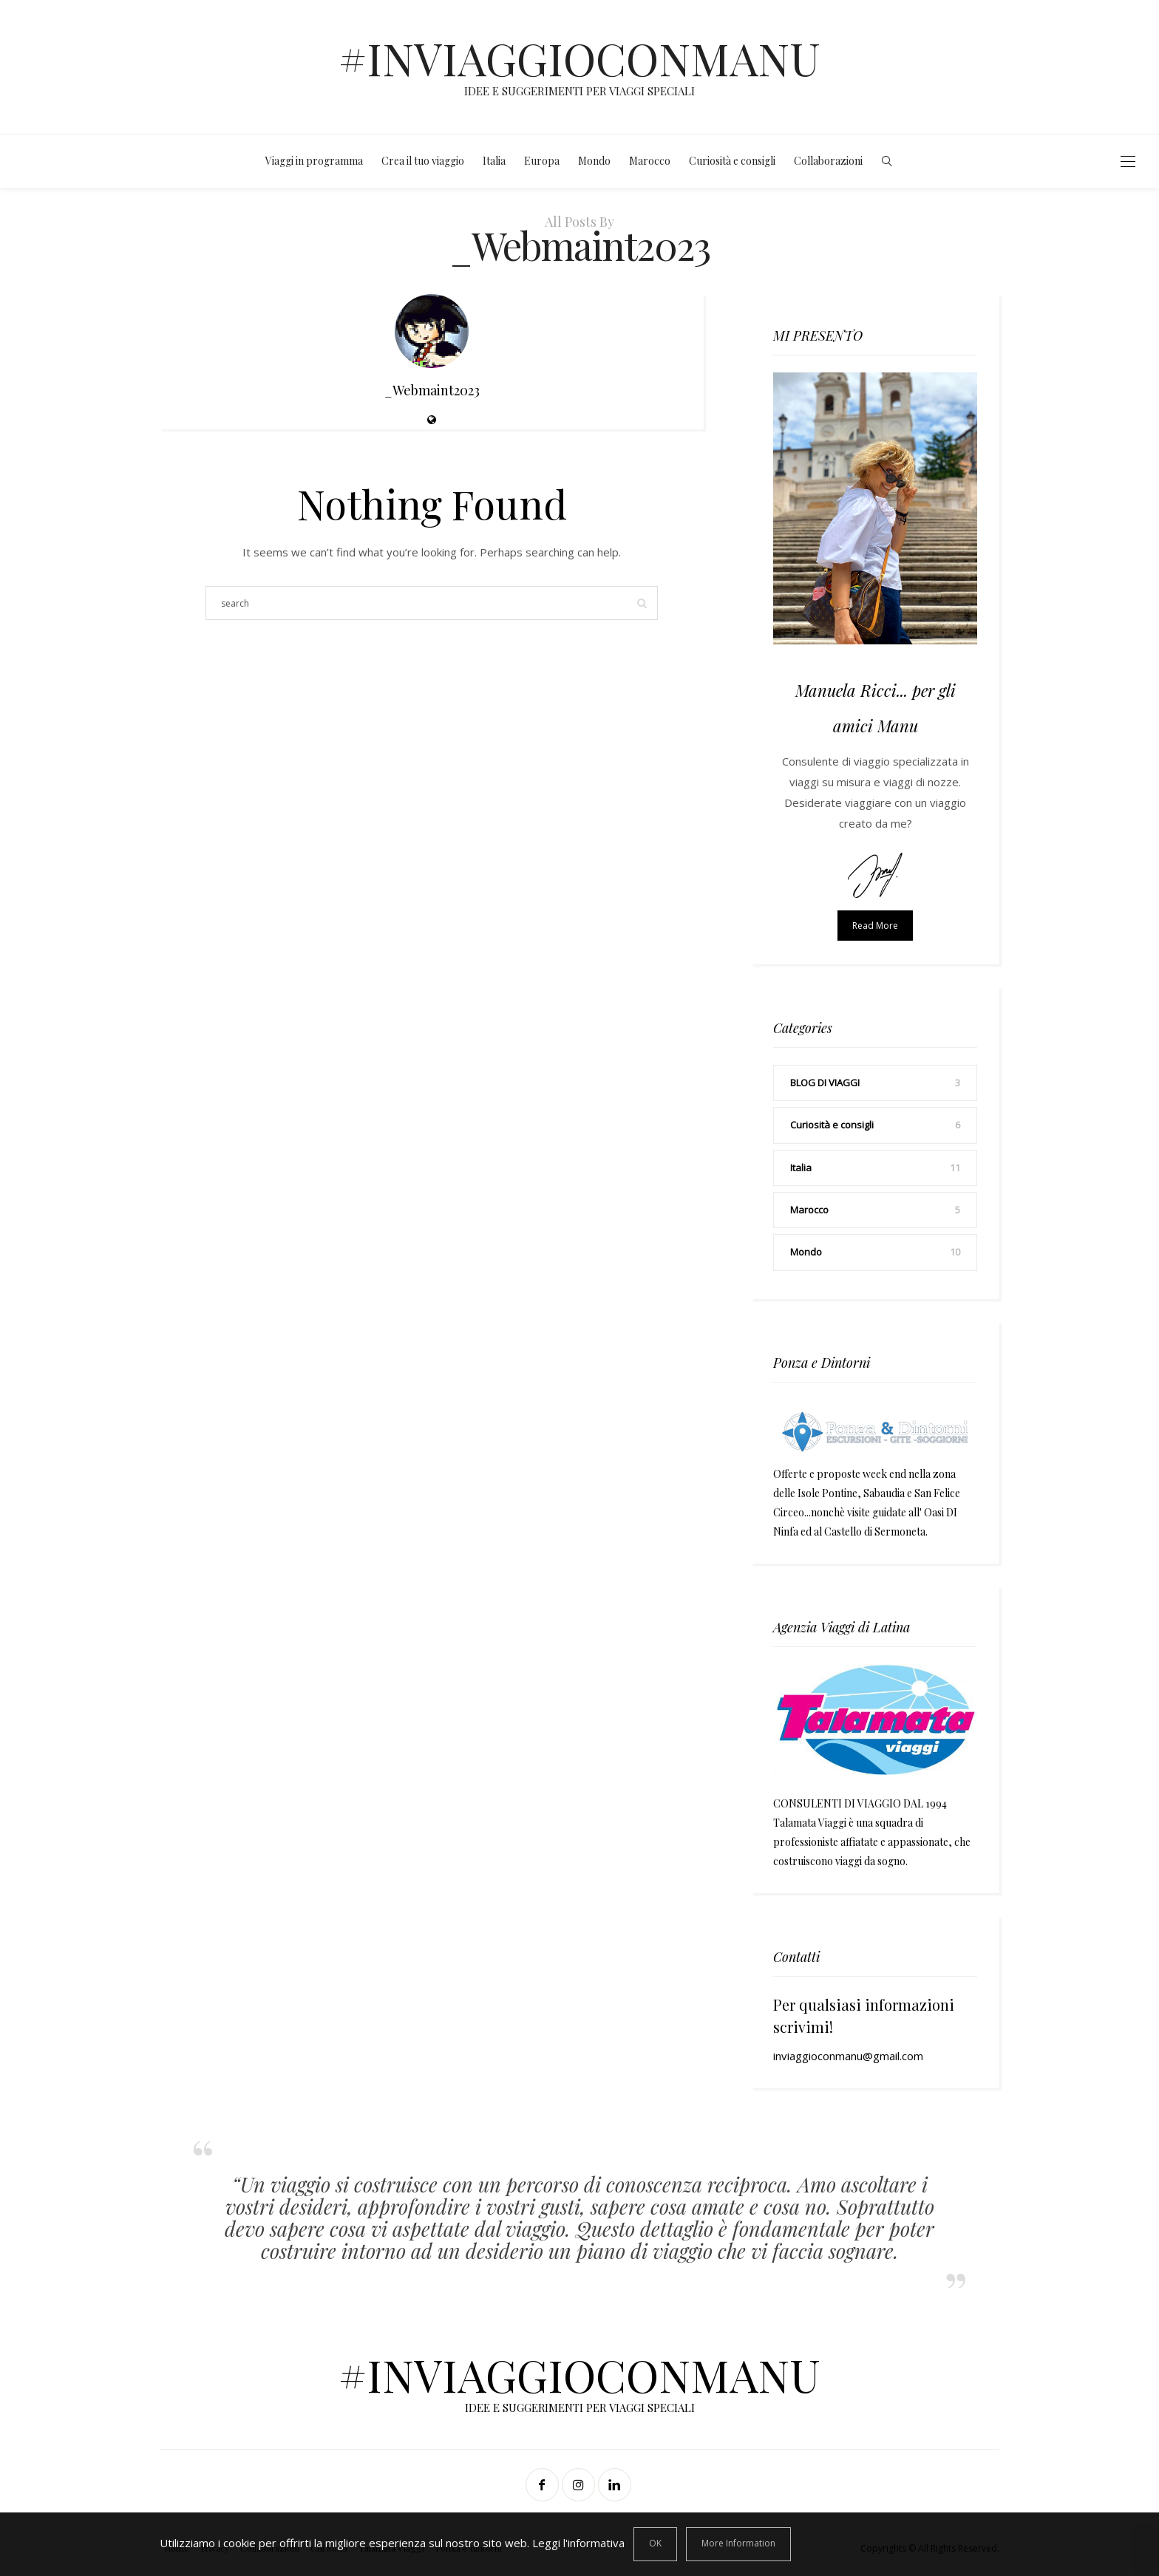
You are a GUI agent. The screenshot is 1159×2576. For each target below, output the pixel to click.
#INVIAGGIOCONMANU (579, 57)
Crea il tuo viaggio (422, 161)
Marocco (649, 161)
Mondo (594, 161)
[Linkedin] (616, 2486)
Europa (542, 161)
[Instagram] (580, 2486)
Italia (494, 161)
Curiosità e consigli (732, 161)
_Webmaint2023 (432, 390)
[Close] (655, 2544)
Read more (875, 925)
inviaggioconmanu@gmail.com (848, 2055)
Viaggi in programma (314, 161)
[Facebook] (544, 2486)
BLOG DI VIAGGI (825, 1082)
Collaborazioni (828, 161)
